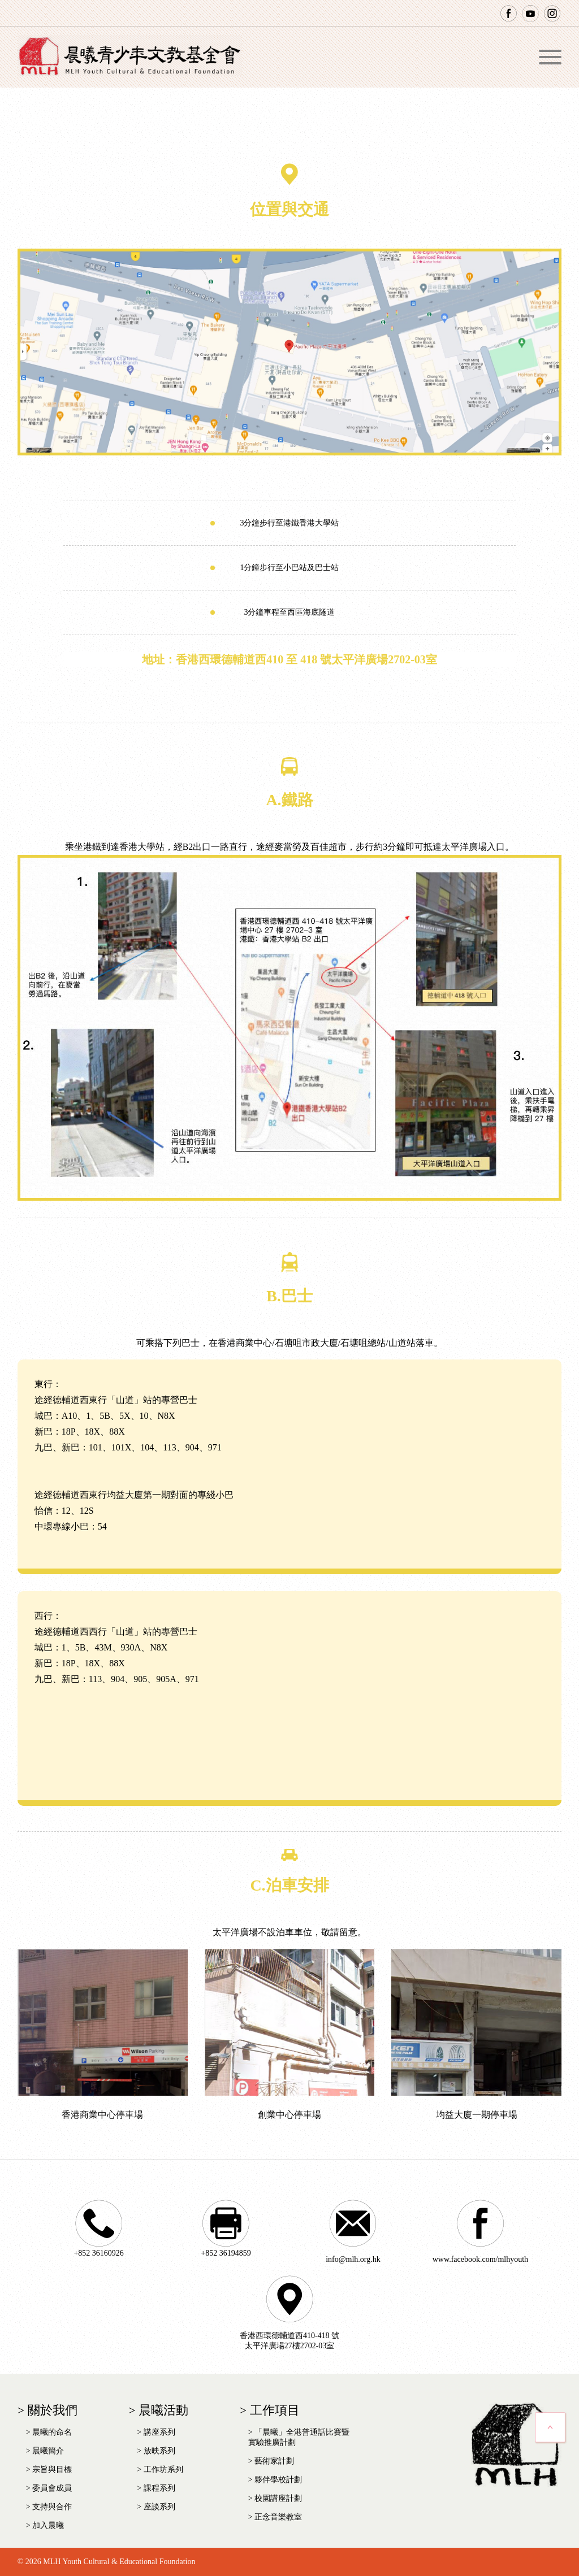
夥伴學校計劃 (278, 2479)
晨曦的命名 (52, 2432)
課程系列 (159, 2488)
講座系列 (159, 2432)
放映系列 (159, 2451)
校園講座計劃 (278, 2498)
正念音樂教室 (278, 2517)
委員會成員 (52, 2488)
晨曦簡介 (48, 2451)
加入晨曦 (48, 2525)
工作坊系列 (163, 2469)
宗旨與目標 (52, 2469)
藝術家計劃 (274, 2461)
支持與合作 (52, 2507)
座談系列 (159, 2507)
